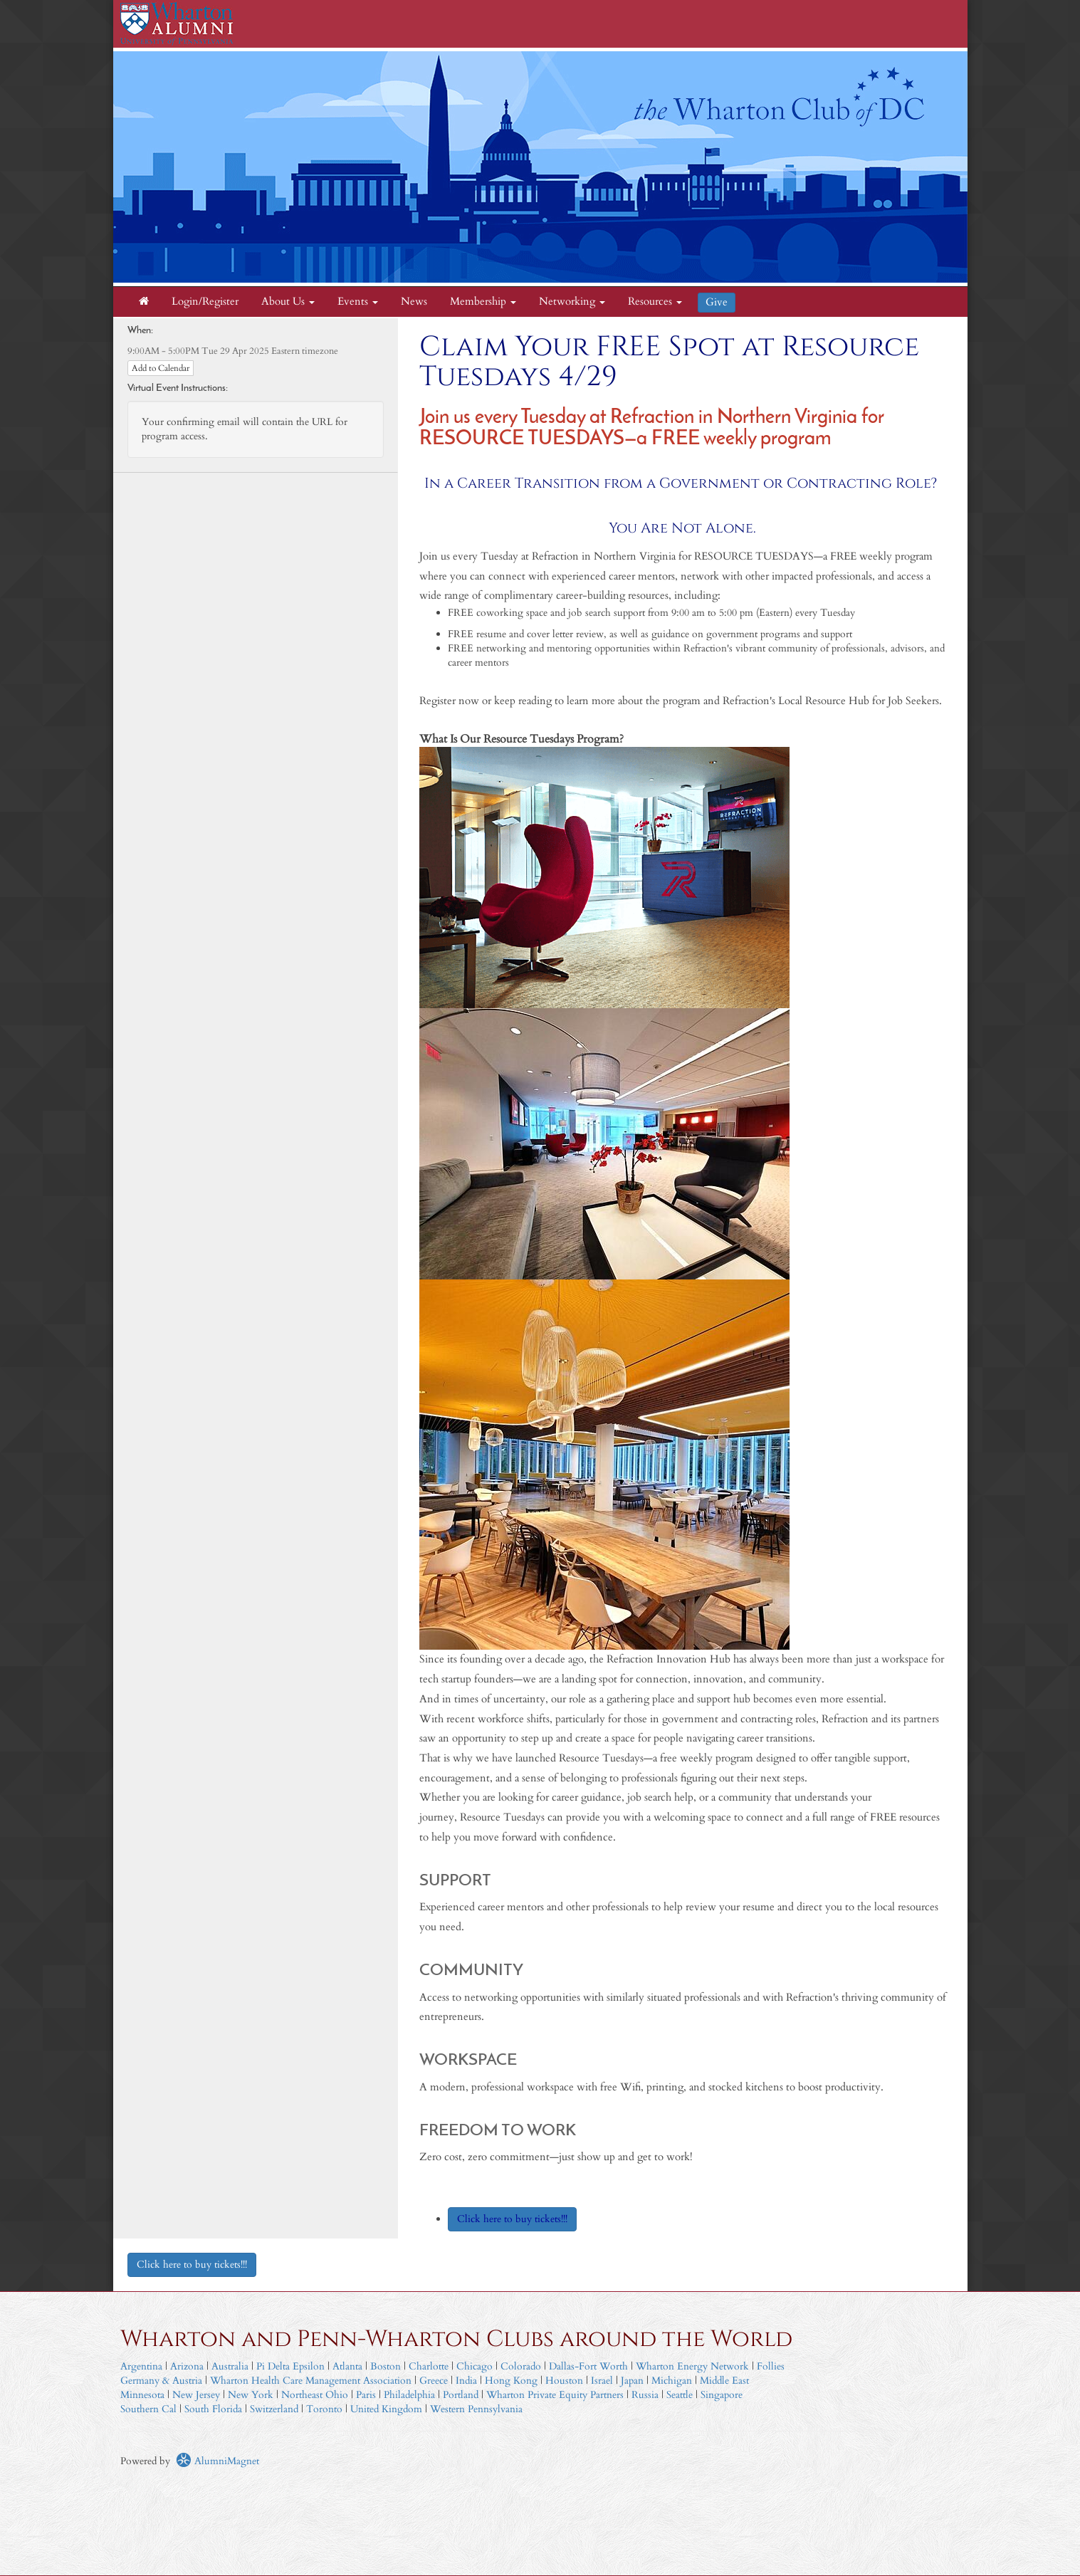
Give (717, 302)
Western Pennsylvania (476, 2409)
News (414, 301)
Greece (433, 2380)
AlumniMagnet (217, 2461)
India (466, 2380)
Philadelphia (409, 2395)
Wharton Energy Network (692, 2366)
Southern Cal (148, 2409)
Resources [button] (655, 301)
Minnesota (142, 2395)
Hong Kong (511, 2380)
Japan (632, 2380)
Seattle (679, 2395)
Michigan (671, 2380)
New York (250, 2395)
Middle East (724, 2380)
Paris (366, 2395)
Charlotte (429, 2366)
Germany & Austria (161, 2380)
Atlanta (347, 2366)
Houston (564, 2380)
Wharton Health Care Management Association (310, 2380)
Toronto (324, 2409)
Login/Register (205, 301)
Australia (229, 2366)
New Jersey (197, 2395)
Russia (645, 2395)
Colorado (520, 2366)
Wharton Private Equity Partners (555, 2395)
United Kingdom (386, 2409)
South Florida (213, 2409)
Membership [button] (483, 301)
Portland (460, 2395)
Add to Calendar (160, 368)
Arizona (187, 2366)
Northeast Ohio (314, 2395)
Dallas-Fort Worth (588, 2366)
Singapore (722, 2395)
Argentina (141, 2366)
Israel (602, 2380)
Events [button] (357, 301)
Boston (385, 2366)
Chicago (474, 2366)
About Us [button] (288, 301)
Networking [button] (572, 301)
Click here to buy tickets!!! (192, 2264)
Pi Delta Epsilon (290, 2366)
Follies (771, 2366)
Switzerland (274, 2409)
